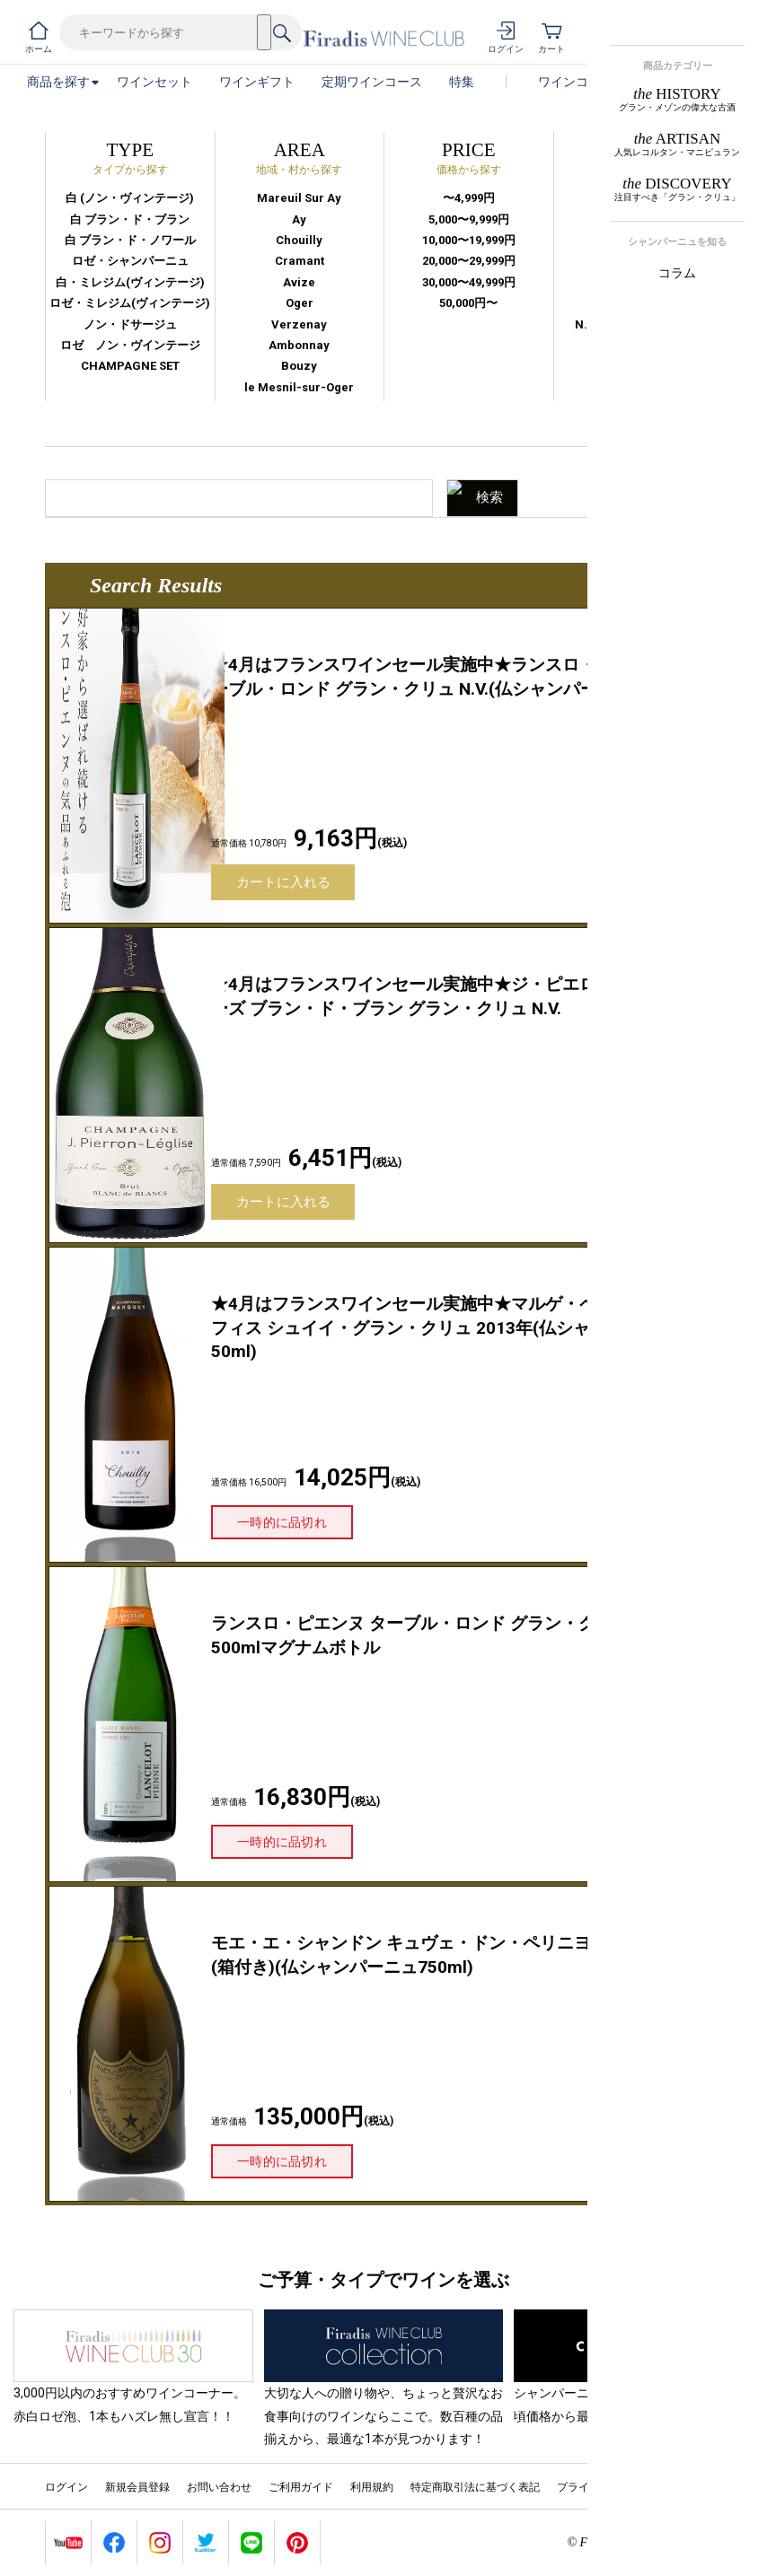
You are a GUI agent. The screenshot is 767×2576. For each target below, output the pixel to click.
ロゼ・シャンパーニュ (130, 260)
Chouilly (299, 240)
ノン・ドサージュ (130, 324)
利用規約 (371, 2487)
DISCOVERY (677, 189)
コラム (677, 273)
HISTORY (677, 99)
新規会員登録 (137, 2487)
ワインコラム (575, 81)
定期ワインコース (372, 81)
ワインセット (154, 81)
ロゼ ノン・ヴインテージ (130, 345)
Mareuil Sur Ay (299, 198)
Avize (299, 282)
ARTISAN (677, 144)
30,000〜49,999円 (469, 282)
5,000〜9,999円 (468, 219)
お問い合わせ (219, 2487)
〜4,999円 (469, 198)
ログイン (66, 2487)
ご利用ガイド (301, 2487)
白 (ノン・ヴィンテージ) (130, 198)
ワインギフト (257, 81)
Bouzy (299, 365)
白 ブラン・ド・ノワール (130, 240)
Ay (299, 219)
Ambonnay (299, 345)
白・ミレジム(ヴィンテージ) (130, 282)
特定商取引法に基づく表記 (475, 2487)
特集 (461, 81)
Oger (299, 303)
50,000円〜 (468, 303)
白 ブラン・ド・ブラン (130, 219)
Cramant (299, 260)
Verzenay (299, 324)
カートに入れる (283, 882)
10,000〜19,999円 (469, 240)
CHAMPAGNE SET (130, 365)
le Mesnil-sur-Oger (299, 387)
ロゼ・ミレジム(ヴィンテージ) (129, 303)
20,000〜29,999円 (469, 260)
